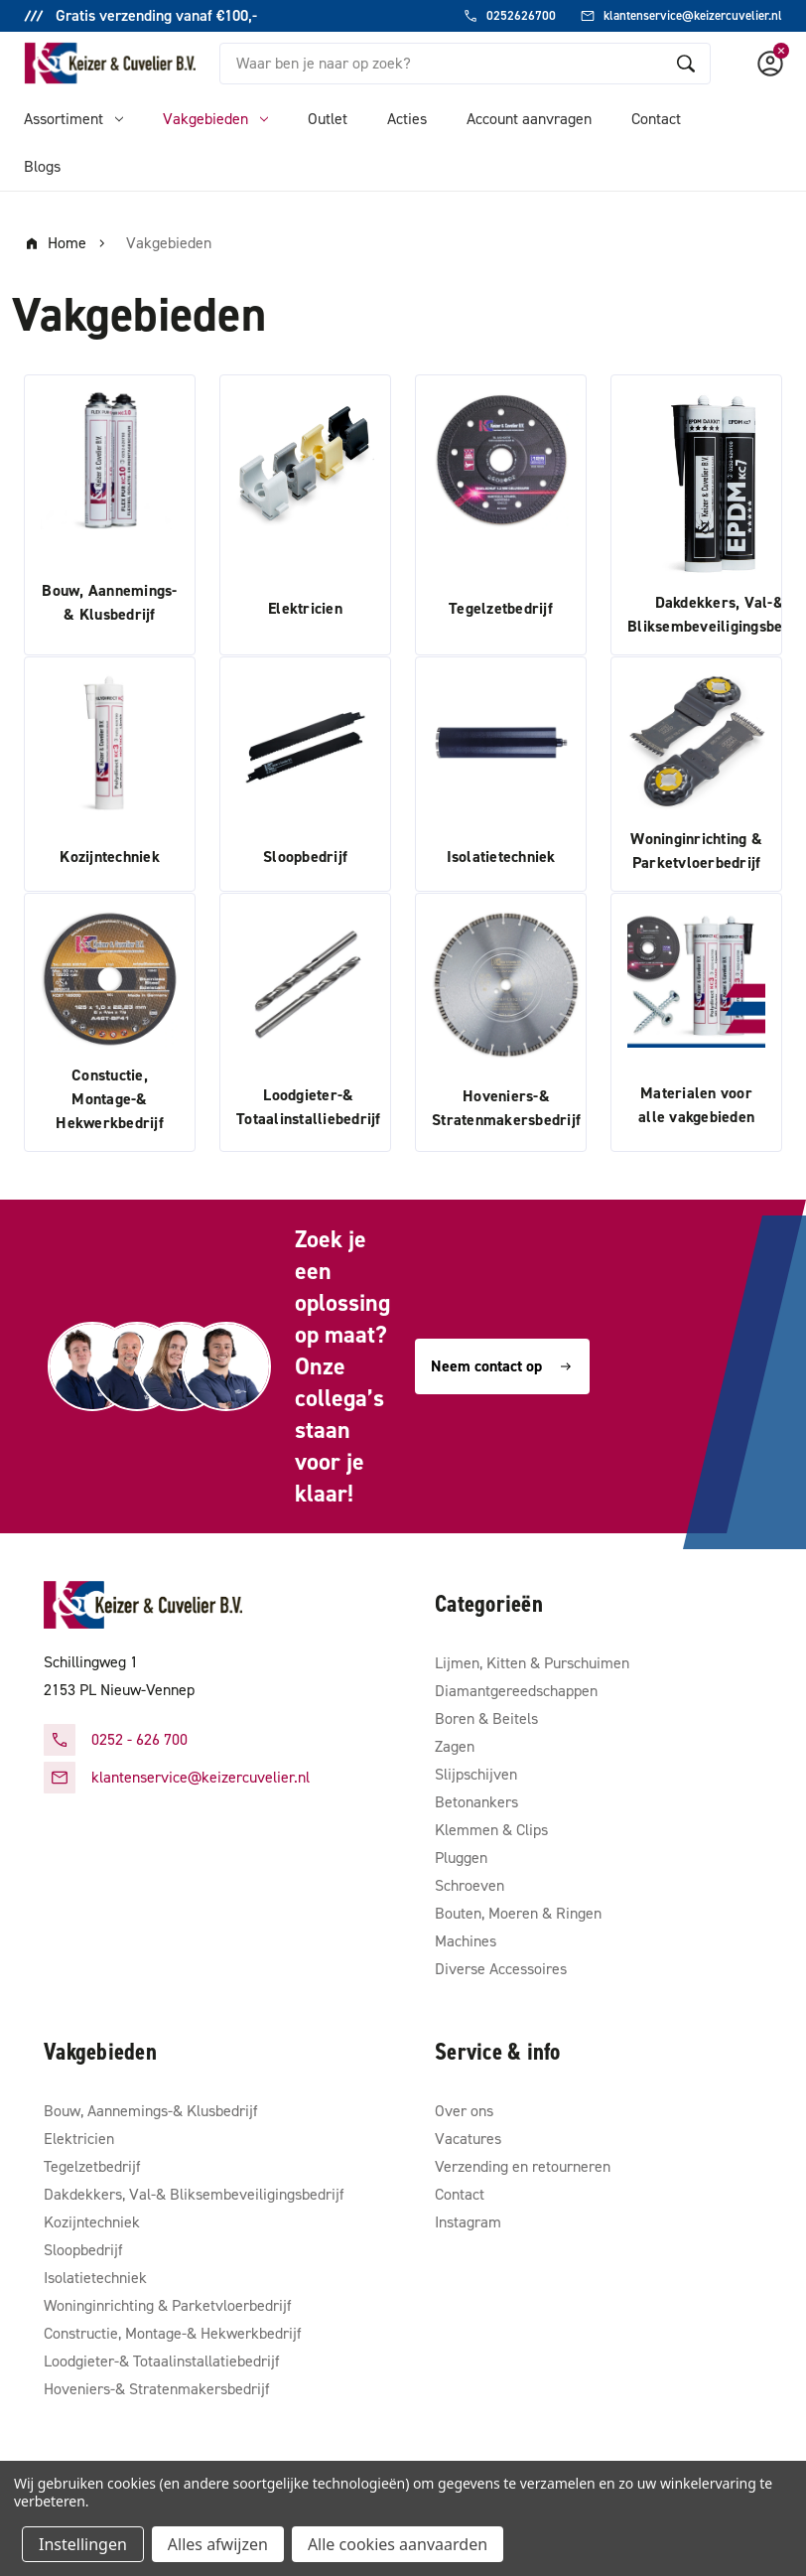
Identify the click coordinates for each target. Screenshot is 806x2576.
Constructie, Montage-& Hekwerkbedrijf (173, 2333)
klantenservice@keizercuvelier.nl (200, 1777)
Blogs (42, 166)
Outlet (327, 118)
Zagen (454, 1746)
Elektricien (79, 2138)
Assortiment (73, 118)
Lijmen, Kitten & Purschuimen (532, 1662)
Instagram (468, 2222)
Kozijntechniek (92, 2222)
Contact (656, 118)
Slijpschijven (476, 1774)
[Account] (770, 63)
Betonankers (476, 1801)
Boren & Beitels (486, 1718)
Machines (465, 1941)
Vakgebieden (215, 118)
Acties (407, 118)
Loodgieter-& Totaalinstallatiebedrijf (162, 2361)
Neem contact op (502, 1366)
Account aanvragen (529, 118)
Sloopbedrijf (83, 2249)
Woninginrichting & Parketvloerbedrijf (168, 2305)
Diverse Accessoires (501, 1968)
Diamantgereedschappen (516, 1690)
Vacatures (468, 2138)
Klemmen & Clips (491, 1829)
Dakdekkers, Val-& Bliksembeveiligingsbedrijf (194, 2194)
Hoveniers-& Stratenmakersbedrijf (157, 2388)
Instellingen (83, 2544)
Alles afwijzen (218, 2544)
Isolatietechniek (95, 2277)
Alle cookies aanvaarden (397, 2544)
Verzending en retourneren (522, 2166)
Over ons (464, 2110)
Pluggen (461, 1857)
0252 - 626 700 (139, 1739)
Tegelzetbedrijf (92, 2166)
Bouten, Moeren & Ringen (518, 1913)
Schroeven (469, 1885)
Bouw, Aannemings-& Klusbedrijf (151, 2110)
